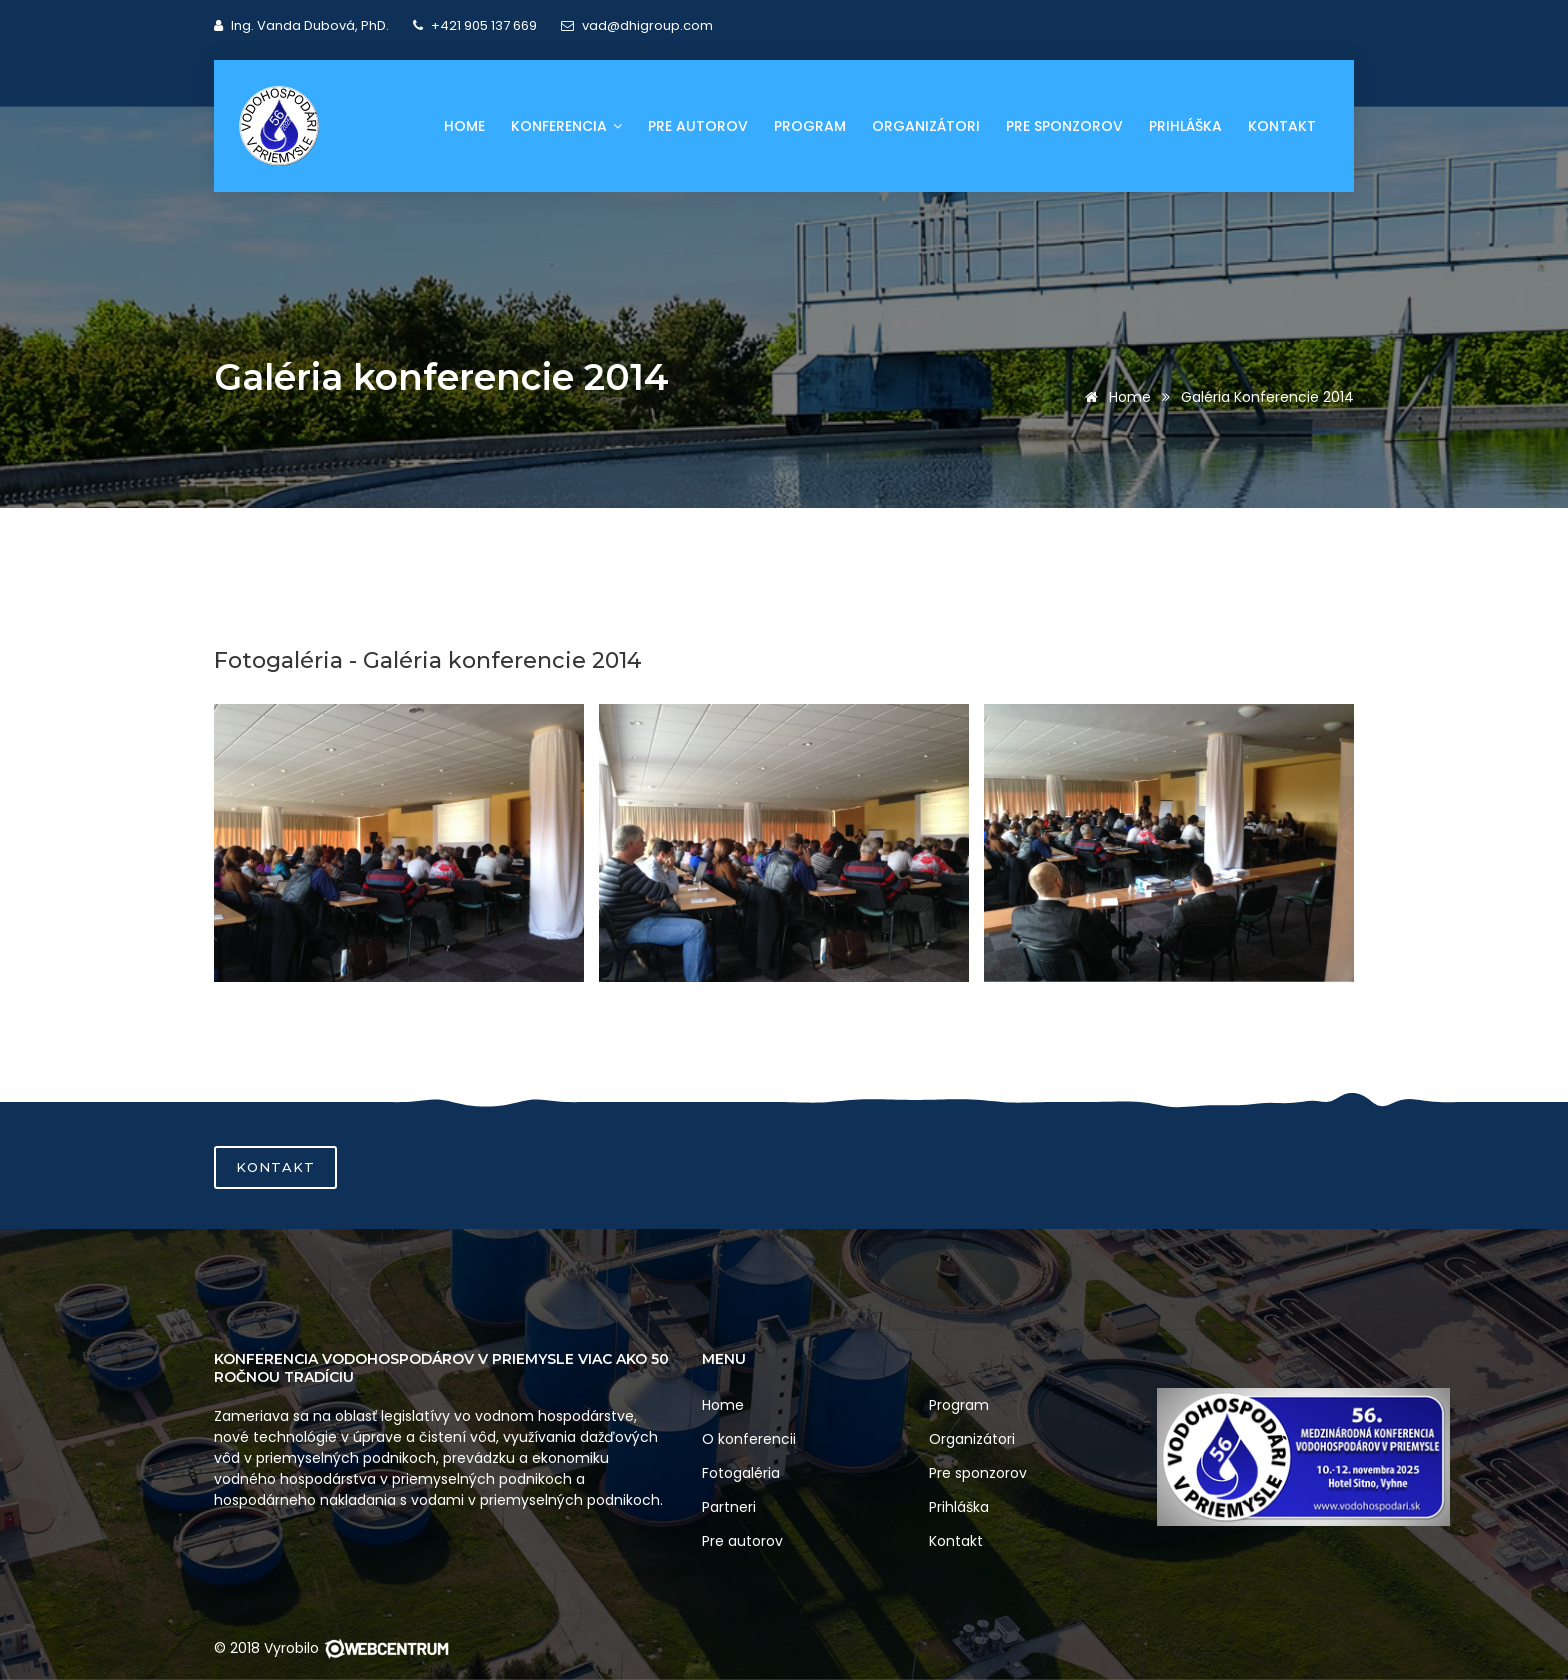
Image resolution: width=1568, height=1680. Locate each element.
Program (810, 126)
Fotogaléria (741, 1473)
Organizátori (926, 126)
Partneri (729, 1507)
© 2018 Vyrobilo (332, 1648)
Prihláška (1185, 126)
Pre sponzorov (1064, 126)
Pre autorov (698, 126)
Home (464, 126)
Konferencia (566, 126)
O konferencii (749, 1439)
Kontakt (1282, 126)
